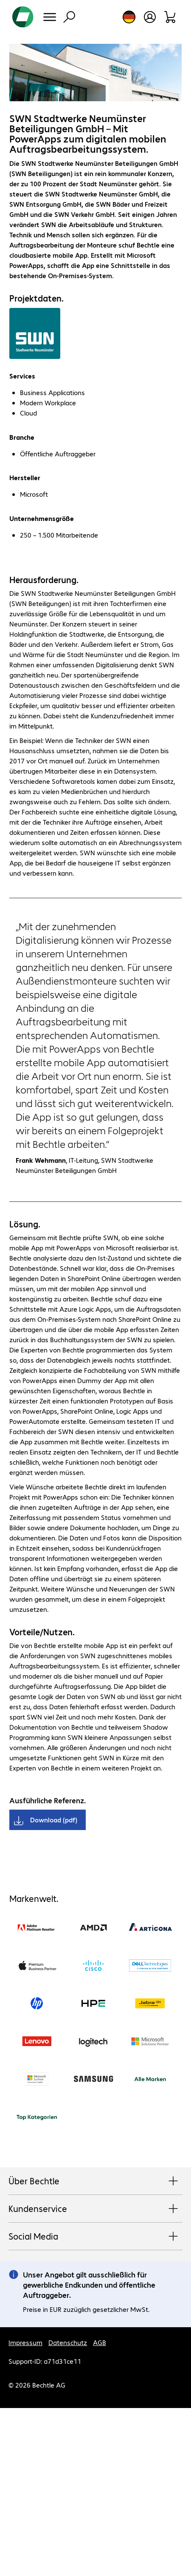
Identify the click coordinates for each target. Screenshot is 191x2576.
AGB (99, 2342)
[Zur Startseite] (23, 17)
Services (22, 375)
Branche (21, 437)
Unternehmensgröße (41, 518)
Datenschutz (67, 2342)
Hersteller (24, 477)
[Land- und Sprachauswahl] (129, 17)
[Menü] (50, 17)
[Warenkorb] (170, 17)
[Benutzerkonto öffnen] (150, 17)
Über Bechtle (95, 2181)
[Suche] (69, 17)
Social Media (95, 2236)
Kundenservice (95, 2209)
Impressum (25, 2342)
